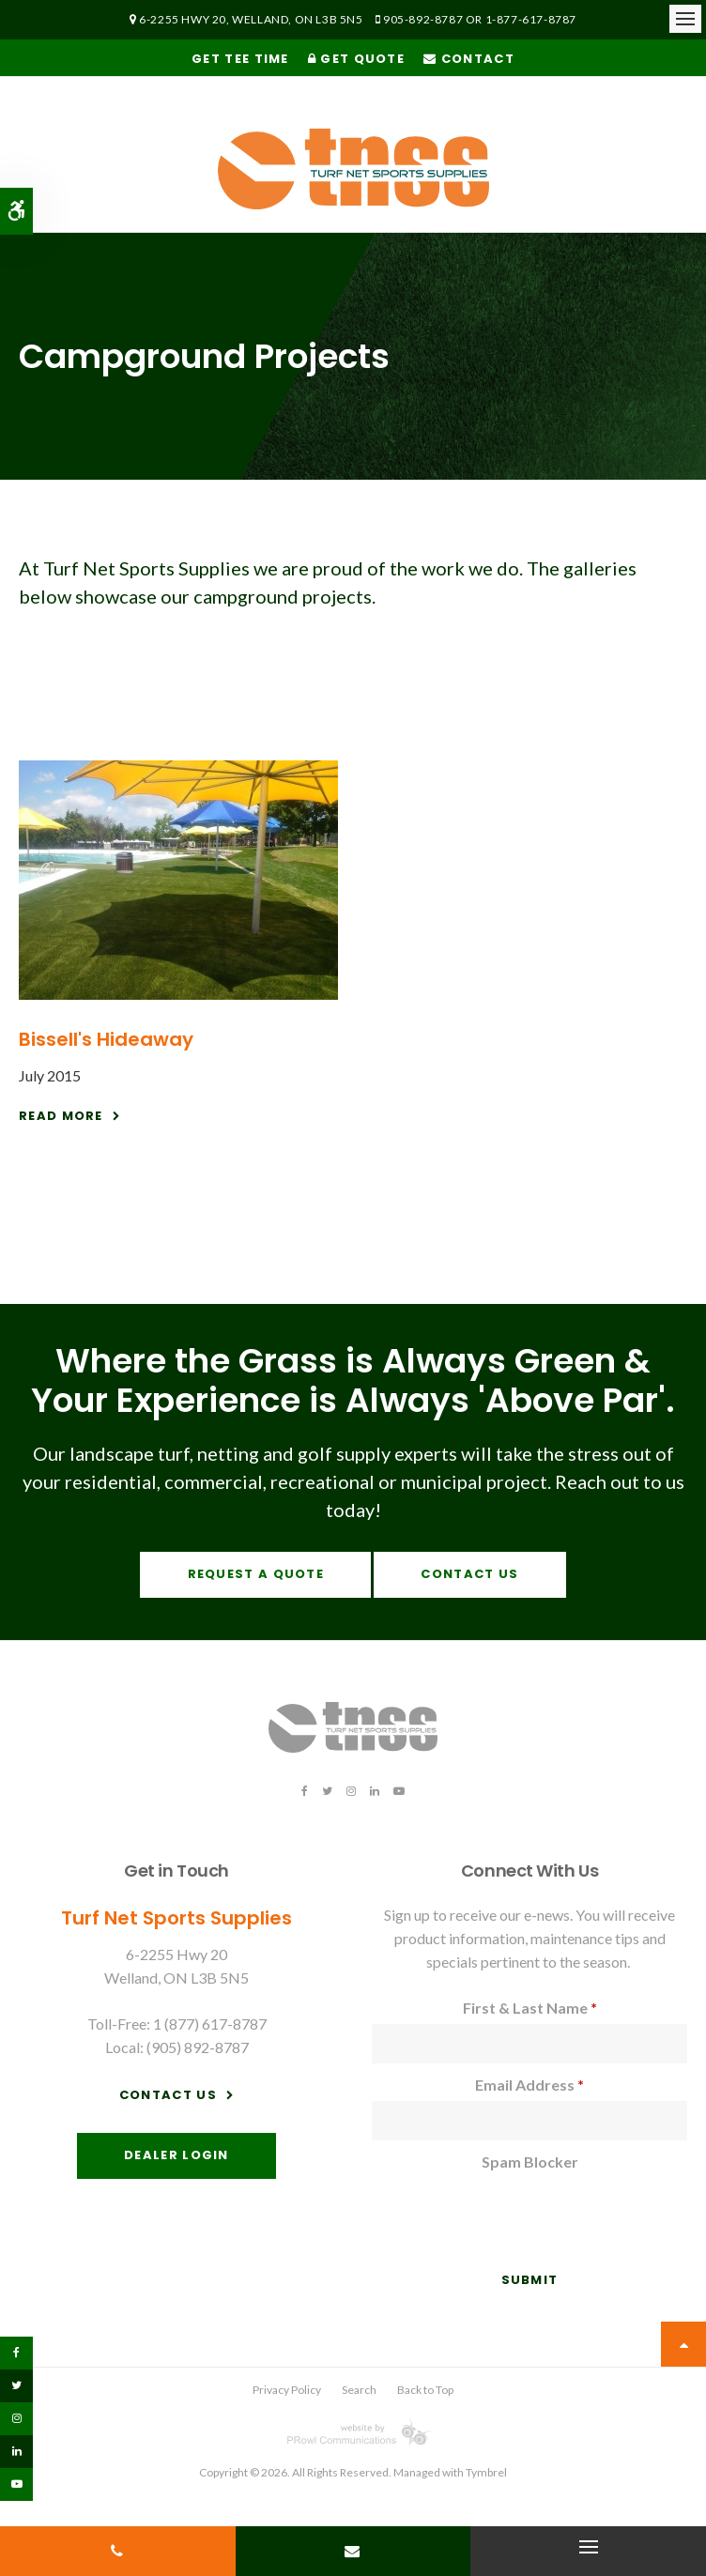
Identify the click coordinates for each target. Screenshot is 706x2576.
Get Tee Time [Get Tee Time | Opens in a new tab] (240, 59)
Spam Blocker (530, 2161)
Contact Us (469, 1574)
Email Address (529, 2084)
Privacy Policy (287, 2390)
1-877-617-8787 (530, 19)
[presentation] (481, 2206)
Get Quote (356, 59)
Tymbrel (486, 2472)
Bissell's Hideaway (106, 1039)
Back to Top (425, 2390)
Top (683, 2344)
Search (359, 2390)
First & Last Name (530, 2007)
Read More (61, 1116)
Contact (468, 59)
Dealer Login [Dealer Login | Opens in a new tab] (176, 2155)
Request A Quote (256, 1574)
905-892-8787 (423, 19)
